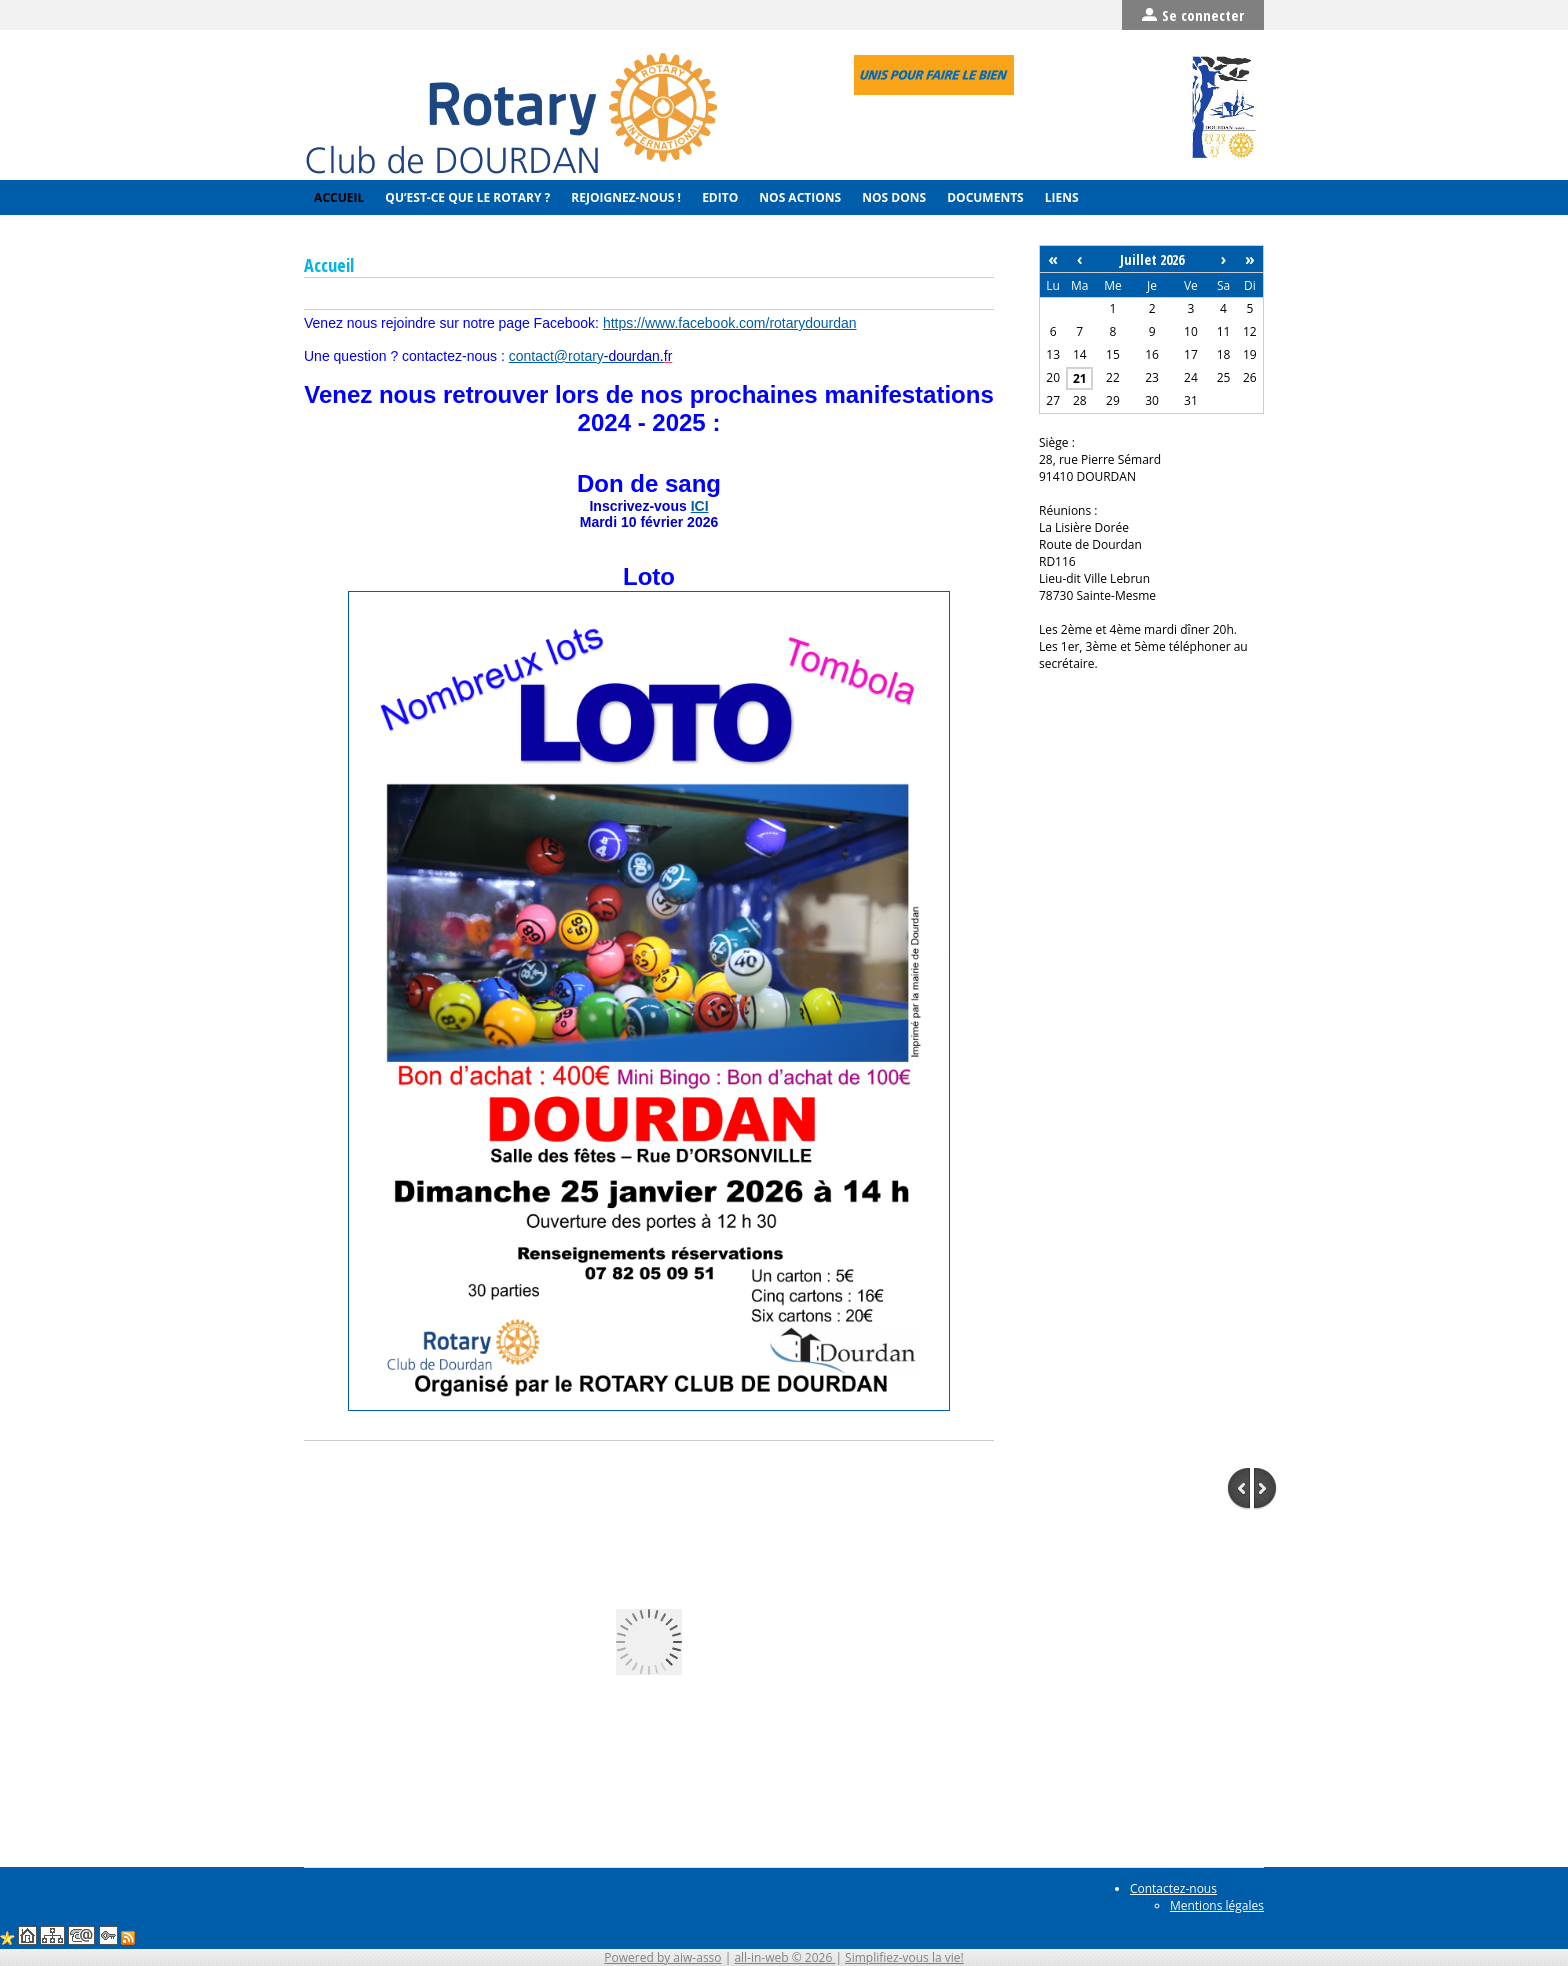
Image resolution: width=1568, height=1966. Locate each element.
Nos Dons (892, 197)
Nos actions (798, 197)
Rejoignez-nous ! (624, 197)
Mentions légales (1217, 1905)
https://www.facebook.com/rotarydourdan (730, 323)
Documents (984, 197)
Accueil (337, 197)
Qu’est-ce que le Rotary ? (466, 197)
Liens (1060, 197)
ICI (700, 506)
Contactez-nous (1173, 1888)
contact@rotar (586, 356)
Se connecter (1193, 15)
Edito (718, 197)
